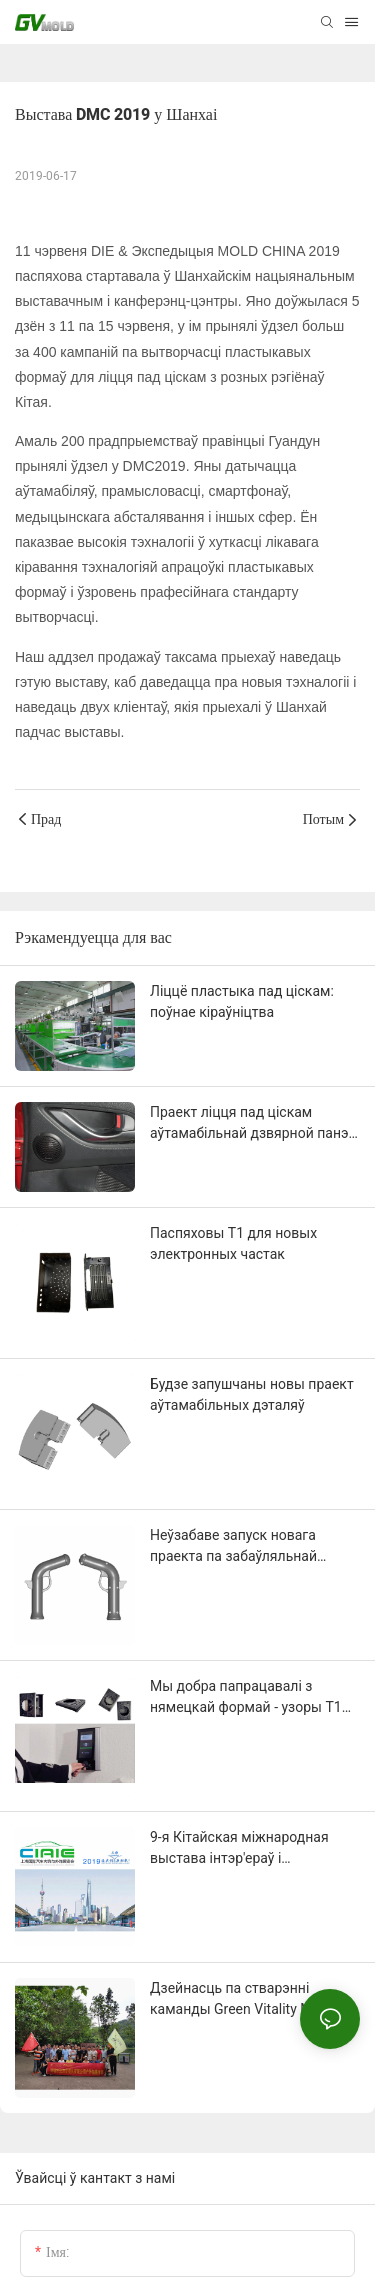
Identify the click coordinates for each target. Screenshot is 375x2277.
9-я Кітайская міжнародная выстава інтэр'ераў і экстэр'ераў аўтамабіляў (239, 1849)
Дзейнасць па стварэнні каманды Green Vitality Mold (241, 1998)
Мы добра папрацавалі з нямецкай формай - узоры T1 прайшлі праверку (246, 1698)
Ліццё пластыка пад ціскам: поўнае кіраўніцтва (242, 1001)
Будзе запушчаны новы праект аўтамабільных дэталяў (252, 1394)
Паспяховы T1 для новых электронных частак (233, 1243)
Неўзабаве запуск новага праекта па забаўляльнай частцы (233, 1547)
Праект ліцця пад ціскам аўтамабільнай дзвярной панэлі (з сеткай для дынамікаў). (255, 1124)
